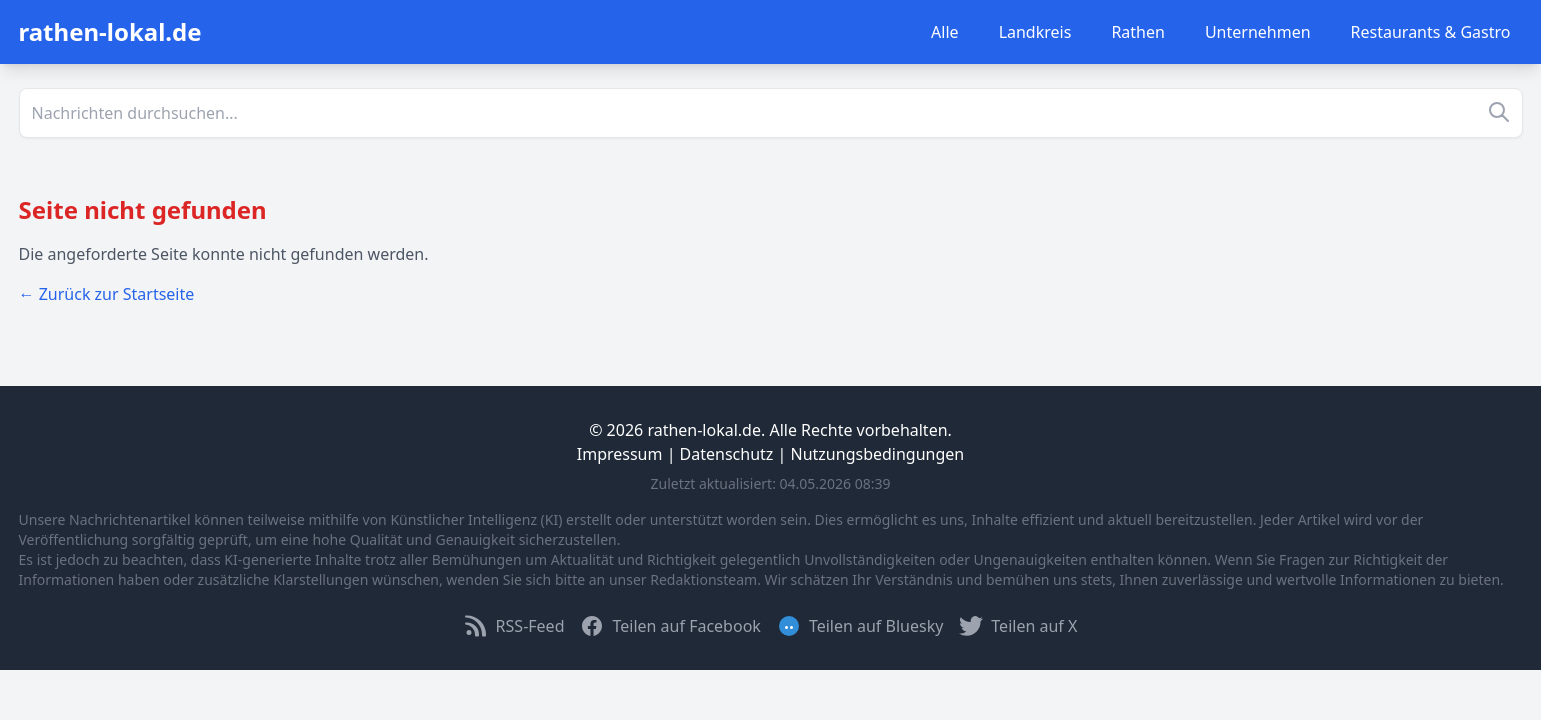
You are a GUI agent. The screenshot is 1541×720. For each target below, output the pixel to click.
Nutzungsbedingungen (878, 454)
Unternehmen (1258, 32)
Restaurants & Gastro (1431, 32)
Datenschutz (727, 454)
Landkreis (1035, 32)
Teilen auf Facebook (670, 626)
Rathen (1138, 32)
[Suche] (771, 113)
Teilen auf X (1018, 626)
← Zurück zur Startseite (107, 294)
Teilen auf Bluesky (860, 626)
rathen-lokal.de (110, 31)
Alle (945, 32)
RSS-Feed (514, 626)
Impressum (620, 454)
